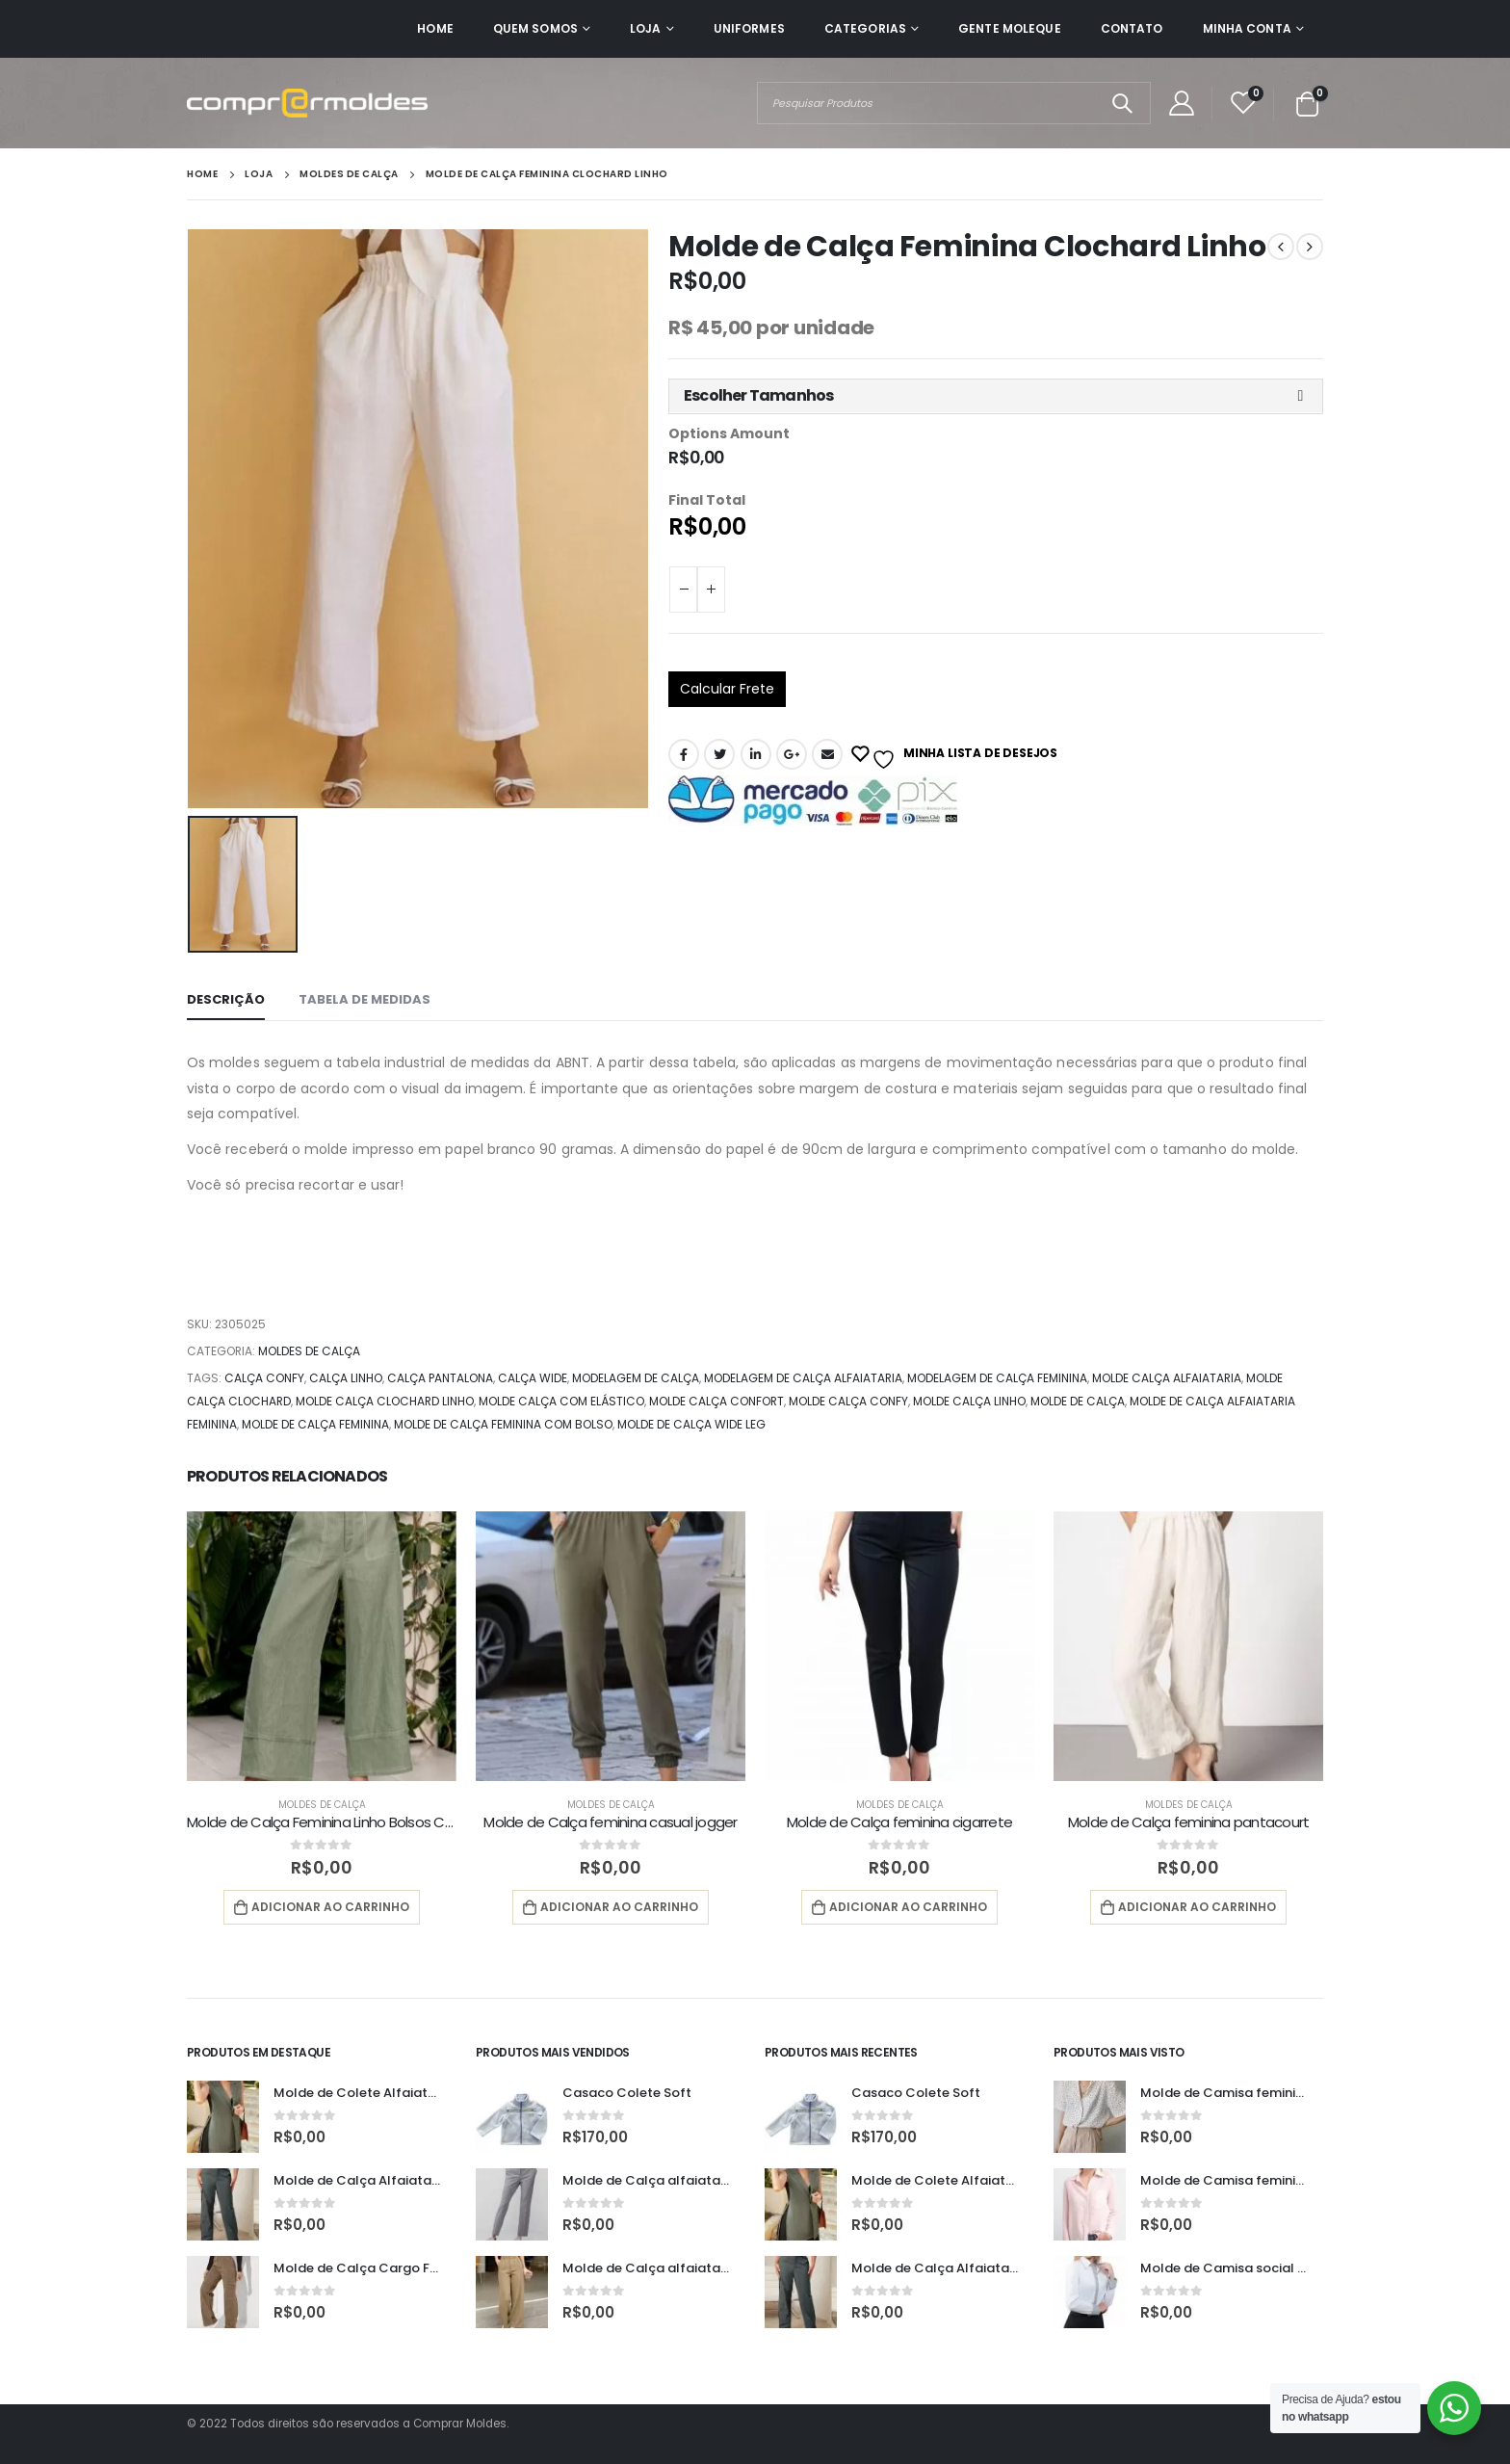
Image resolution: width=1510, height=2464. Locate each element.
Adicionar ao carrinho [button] (330, 1907)
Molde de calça (1077, 1401)
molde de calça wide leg (691, 1424)
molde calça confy (848, 1401)
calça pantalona (440, 1378)
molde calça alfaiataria (1166, 1378)
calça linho (345, 1378)
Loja (645, 28)
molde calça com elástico (561, 1401)
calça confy (264, 1378)
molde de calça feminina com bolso (503, 1424)
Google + (791, 754)
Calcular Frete (727, 688)
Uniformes (749, 28)
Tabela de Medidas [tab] (364, 999)
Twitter (719, 754)
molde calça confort (716, 1401)
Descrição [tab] (226, 999)
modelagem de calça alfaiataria (803, 1378)
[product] (321, 1646)
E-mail (827, 754)
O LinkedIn (756, 754)
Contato (1132, 28)
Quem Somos (535, 28)
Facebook (683, 754)
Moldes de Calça (309, 1351)
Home (435, 28)
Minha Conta (1247, 28)
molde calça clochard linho (385, 1401)
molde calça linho (969, 1401)
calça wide (532, 1378)
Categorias (865, 28)
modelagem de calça (635, 1378)
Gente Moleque (1009, 28)
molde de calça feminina (315, 1424)
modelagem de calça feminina (997, 1378)
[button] (995, 396)
